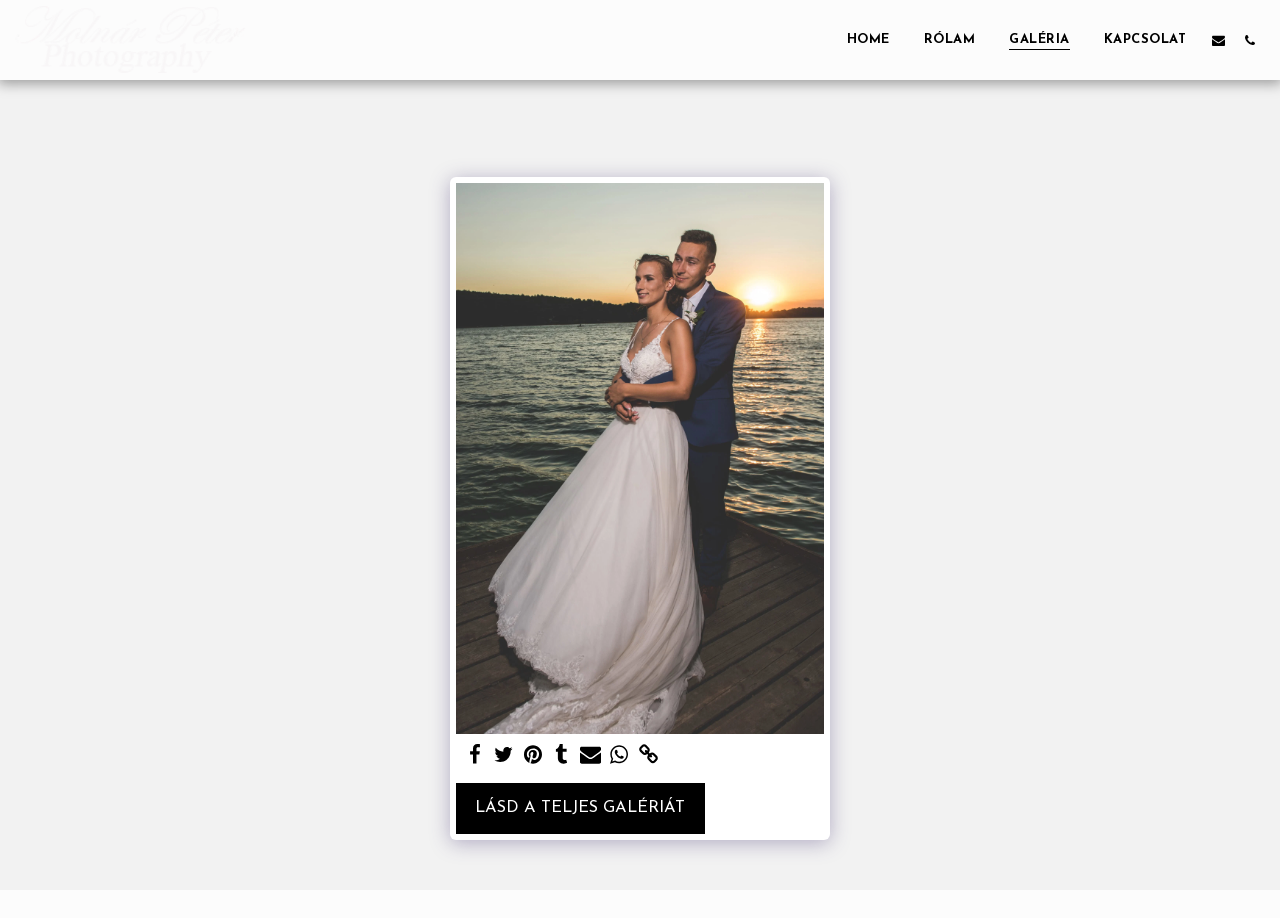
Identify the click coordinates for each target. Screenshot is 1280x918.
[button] (1218, 40)
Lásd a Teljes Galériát (580, 808)
